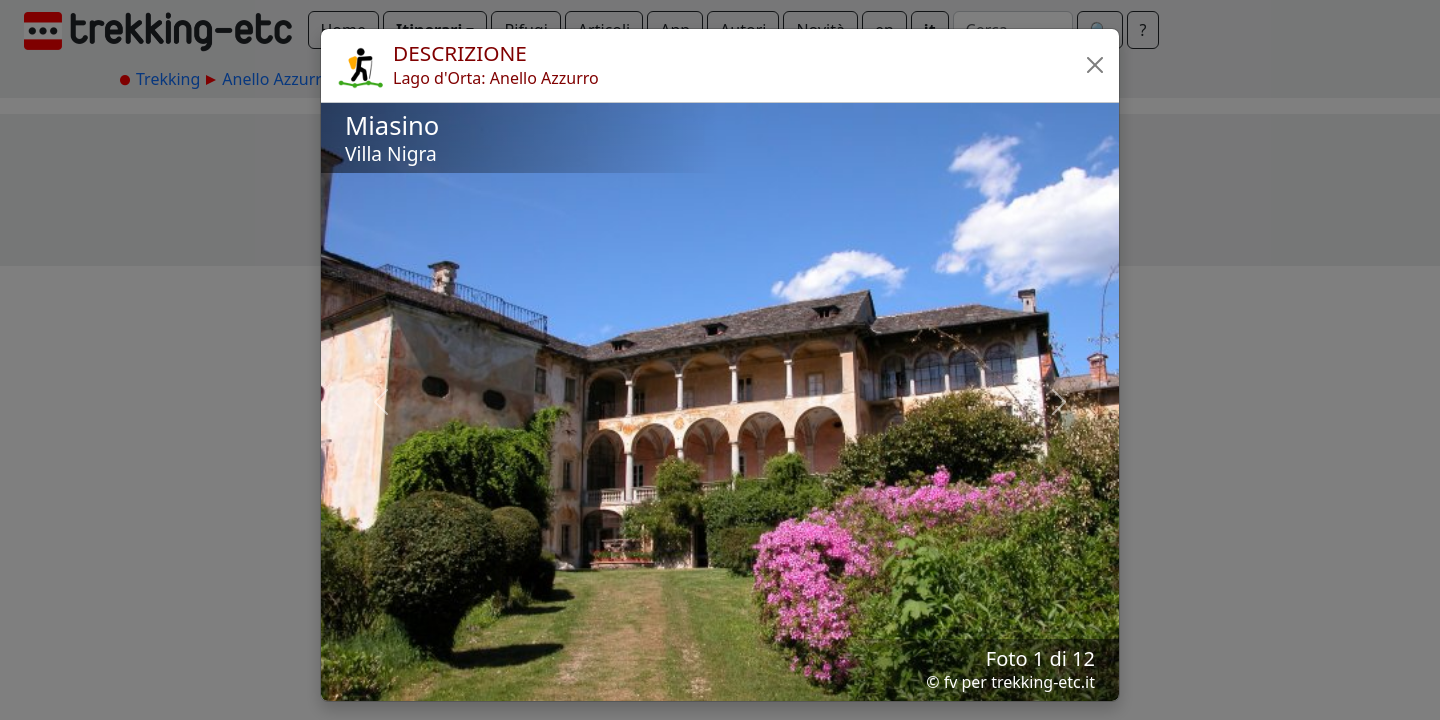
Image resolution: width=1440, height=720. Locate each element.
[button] (1095, 65)
